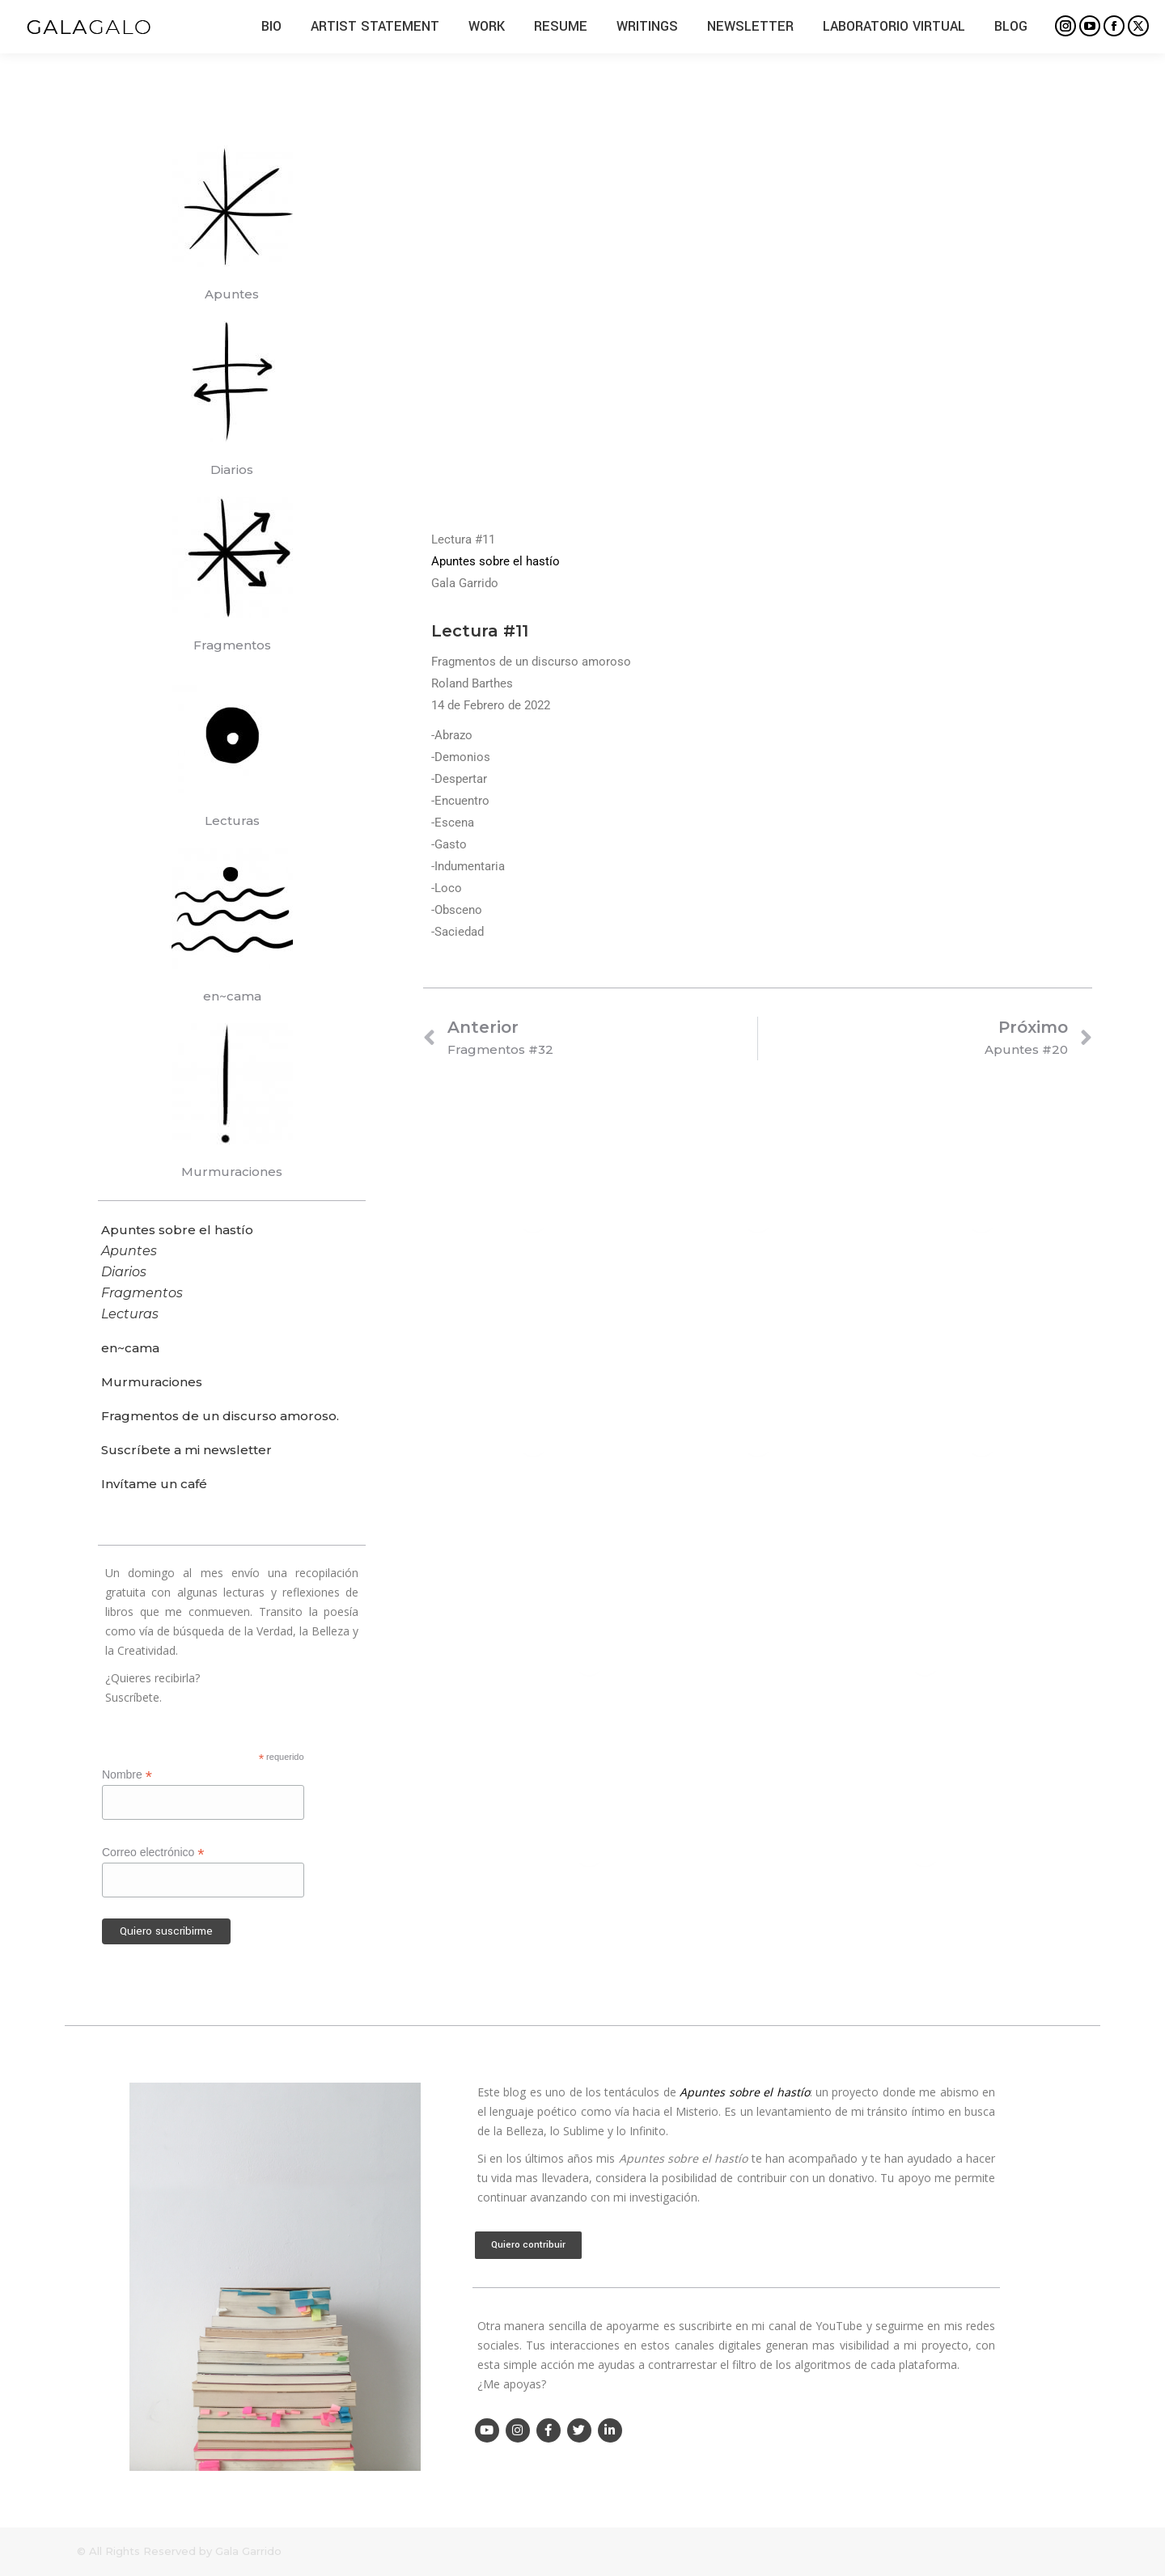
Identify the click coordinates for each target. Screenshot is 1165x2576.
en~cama (232, 996)
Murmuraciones (231, 1171)
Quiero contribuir (528, 2245)
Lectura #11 (479, 631)
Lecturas (232, 820)
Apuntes (232, 294)
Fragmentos (232, 645)
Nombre (127, 1775)
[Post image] (532, 1218)
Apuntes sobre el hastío (495, 561)
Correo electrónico (153, 1852)
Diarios (231, 469)
